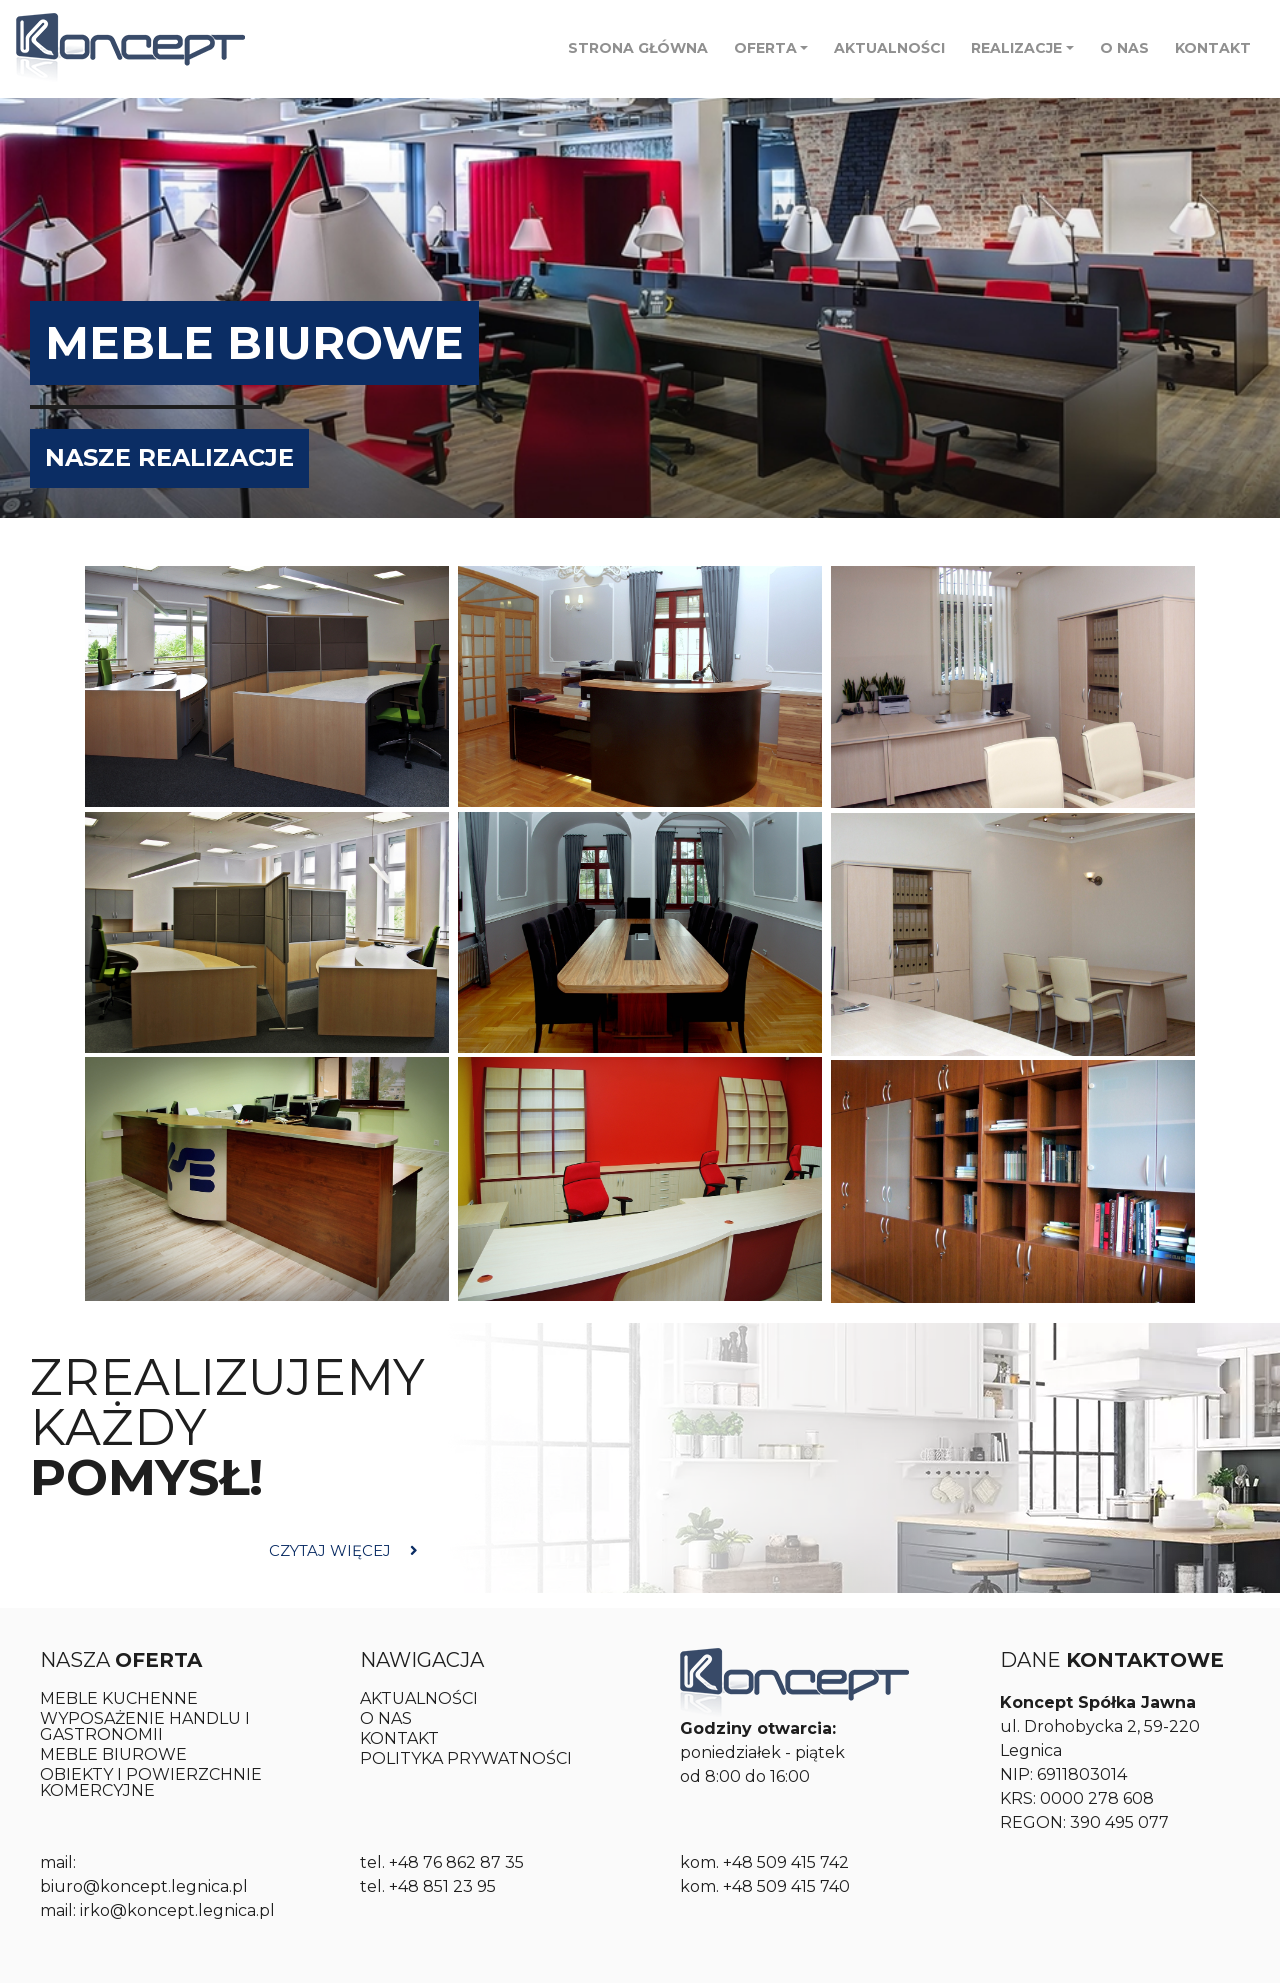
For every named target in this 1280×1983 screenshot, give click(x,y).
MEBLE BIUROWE (113, 1754)
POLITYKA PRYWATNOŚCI (466, 1758)
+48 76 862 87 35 (456, 1862)
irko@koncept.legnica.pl (177, 1910)
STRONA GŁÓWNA (638, 48)
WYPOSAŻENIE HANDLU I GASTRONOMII (145, 1726)
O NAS (1124, 48)
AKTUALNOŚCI (889, 48)
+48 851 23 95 (442, 1886)
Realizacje (1016, 48)
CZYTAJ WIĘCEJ (343, 1550)
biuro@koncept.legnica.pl (144, 1886)
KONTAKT (1213, 48)
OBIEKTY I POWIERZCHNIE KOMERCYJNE (151, 1782)
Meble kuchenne (119, 1698)
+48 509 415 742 (786, 1862)
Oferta (765, 48)
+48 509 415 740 (786, 1886)
